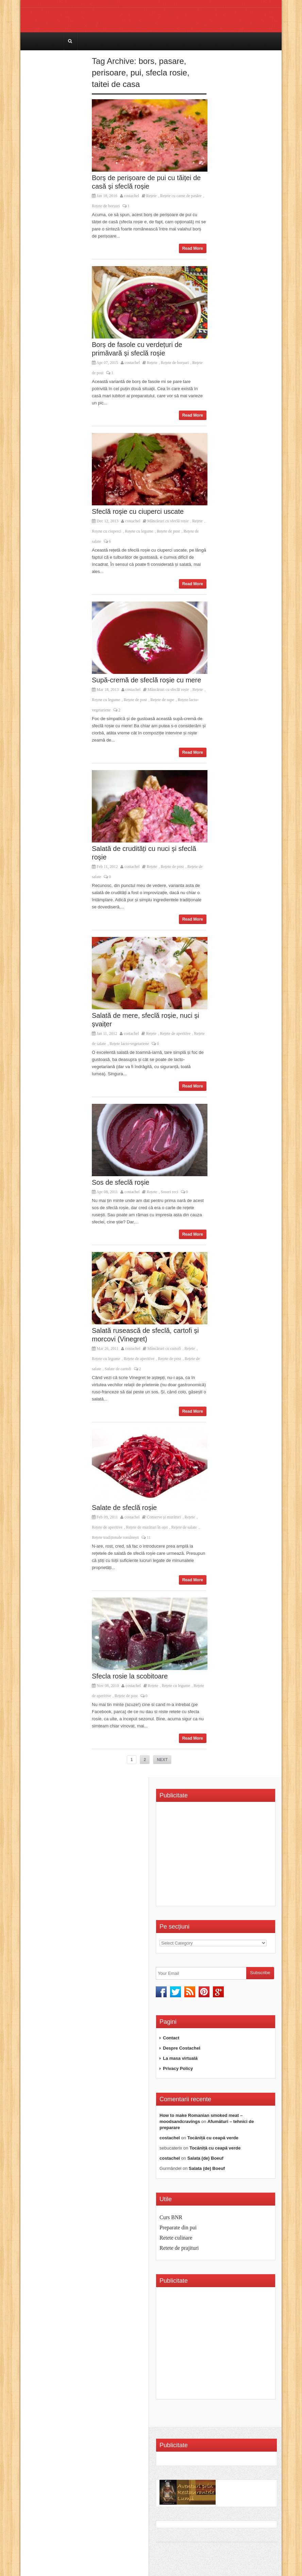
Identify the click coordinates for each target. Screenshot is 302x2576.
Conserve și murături (164, 1517)
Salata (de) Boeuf (205, 2158)
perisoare (109, 72)
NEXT (162, 1759)
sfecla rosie (166, 72)
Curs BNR (171, 2217)
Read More (192, 248)
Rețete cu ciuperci (106, 531)
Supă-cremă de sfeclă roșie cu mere (146, 680)
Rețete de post (168, 531)
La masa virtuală (180, 2058)
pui (135, 72)
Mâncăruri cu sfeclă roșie (168, 521)
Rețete (151, 195)
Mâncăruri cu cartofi (164, 1348)
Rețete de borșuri (106, 206)
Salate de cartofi (118, 1369)
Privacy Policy (178, 2068)
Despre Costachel (181, 2048)
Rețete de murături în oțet (147, 1527)
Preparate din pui (178, 2227)
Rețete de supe (162, 699)
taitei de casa (116, 84)
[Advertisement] (217, 1856)
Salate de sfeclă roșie (124, 1507)
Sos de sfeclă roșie (120, 1182)
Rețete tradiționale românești (115, 1537)
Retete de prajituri (179, 2248)
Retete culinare (176, 2238)
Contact (171, 2037)
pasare (171, 61)
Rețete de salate (184, 1527)
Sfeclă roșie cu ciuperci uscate (138, 511)
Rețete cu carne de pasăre (181, 195)
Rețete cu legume (139, 531)
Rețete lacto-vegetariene (129, 1043)
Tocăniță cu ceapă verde (212, 2137)
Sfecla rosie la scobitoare (130, 1676)
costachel (131, 195)
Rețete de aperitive (175, 1033)
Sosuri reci (169, 1191)
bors (146, 61)
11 (146, 1537)
